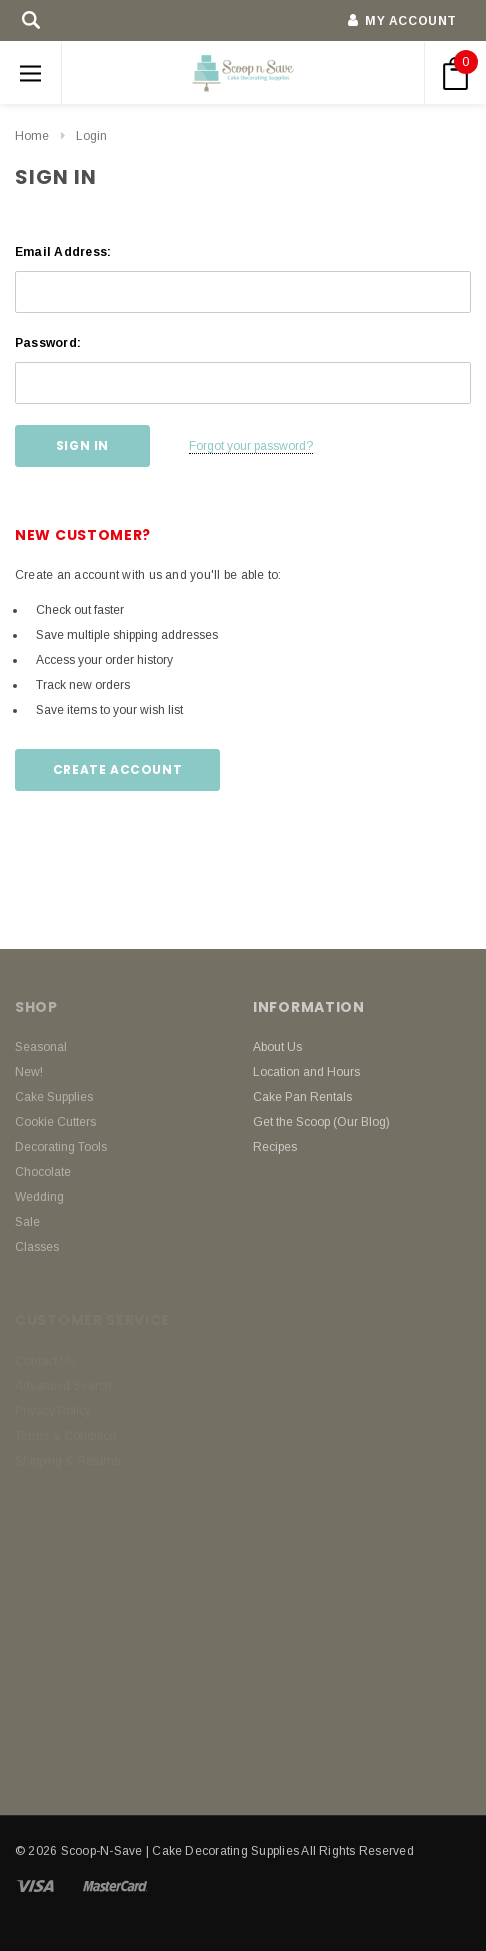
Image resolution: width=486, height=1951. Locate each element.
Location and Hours (306, 1072)
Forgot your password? (251, 446)
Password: (48, 343)
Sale (27, 1222)
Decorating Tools (61, 1147)
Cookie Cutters (55, 1122)
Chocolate (43, 1172)
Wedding (39, 1197)
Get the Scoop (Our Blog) (321, 1122)
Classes (37, 1247)
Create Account (117, 769)
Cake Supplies (54, 1097)
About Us (277, 1047)
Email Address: (63, 252)
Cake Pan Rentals (302, 1097)
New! (29, 1072)
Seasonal (41, 1047)
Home (32, 136)
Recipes (275, 1147)
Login (91, 136)
